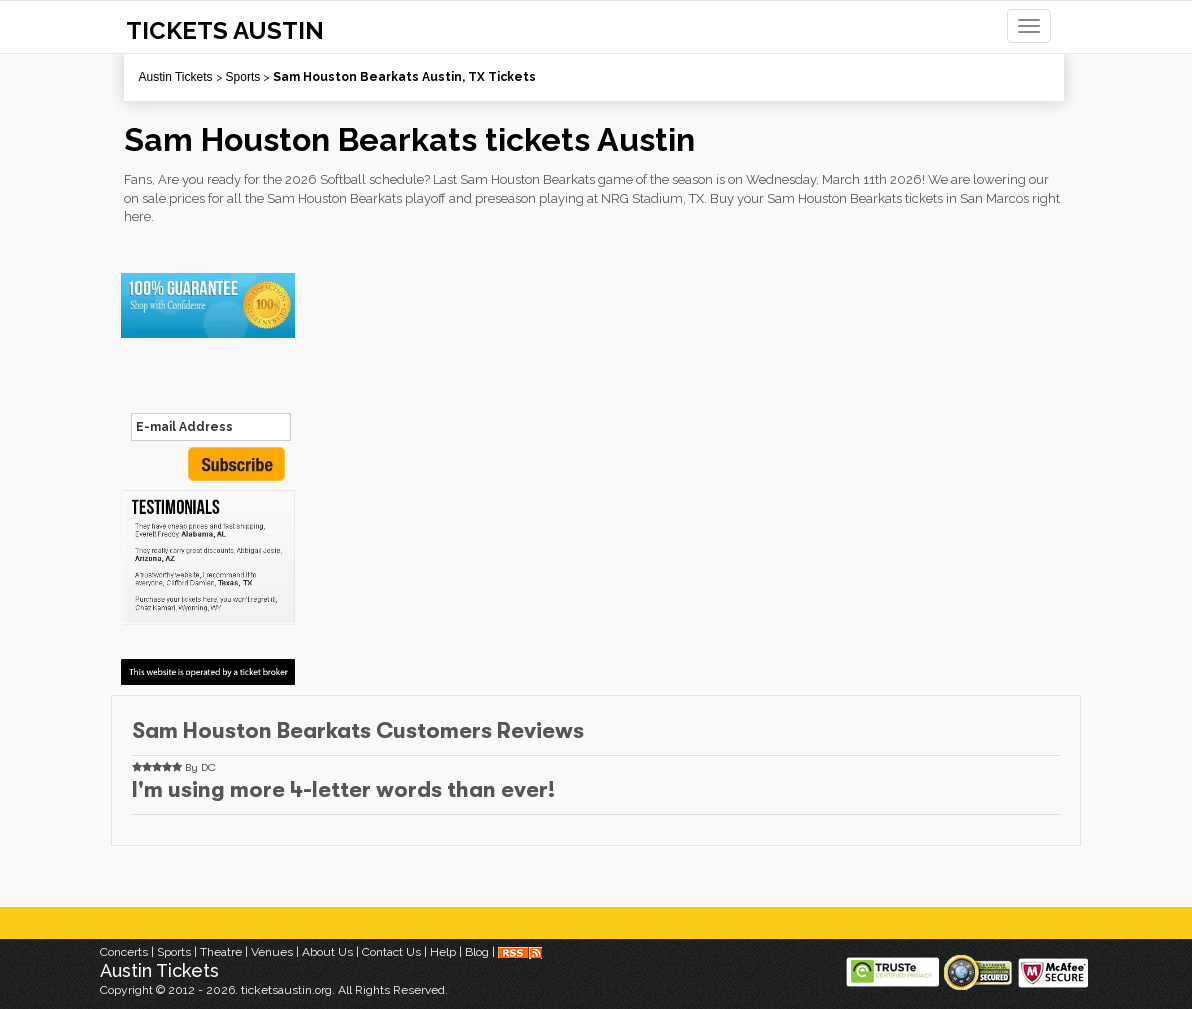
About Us (327, 952)
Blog (477, 952)
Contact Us (391, 952)
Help (443, 952)
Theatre (221, 952)
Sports (243, 77)
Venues (272, 952)
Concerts (124, 952)
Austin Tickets (176, 77)
